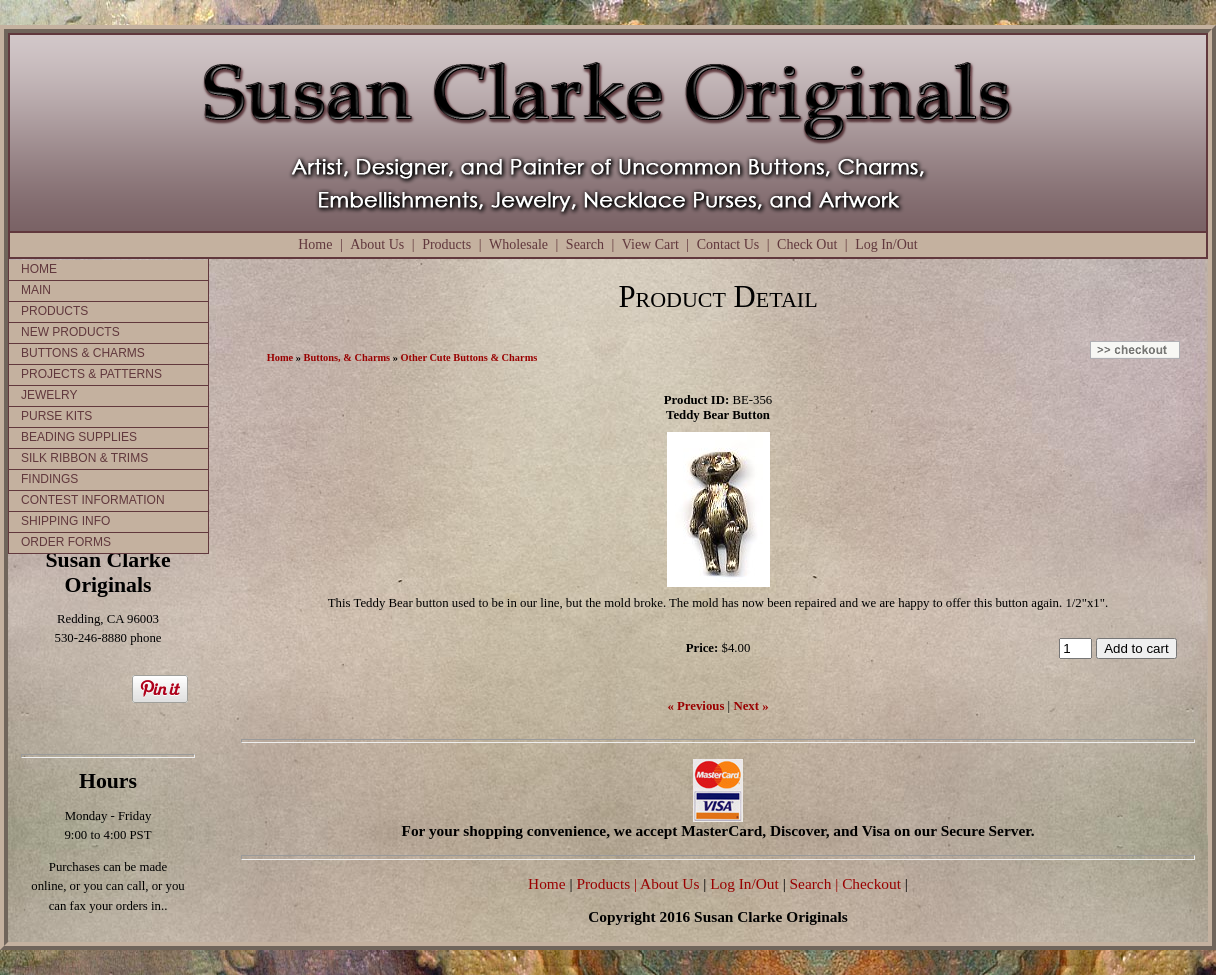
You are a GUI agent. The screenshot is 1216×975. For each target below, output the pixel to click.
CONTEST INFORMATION (93, 500)
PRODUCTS (54, 311)
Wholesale (518, 244)
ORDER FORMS (66, 542)
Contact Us (728, 244)
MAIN (36, 290)
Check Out (807, 244)
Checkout (871, 883)
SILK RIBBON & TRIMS (84, 458)
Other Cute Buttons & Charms (469, 357)
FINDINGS (49, 479)
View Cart (650, 244)
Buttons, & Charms (347, 357)
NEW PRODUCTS (70, 332)
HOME (39, 269)
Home (315, 244)
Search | (812, 883)
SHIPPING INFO (65, 521)
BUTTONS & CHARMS (83, 353)
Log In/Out (886, 244)
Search (585, 244)
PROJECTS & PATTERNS (91, 374)
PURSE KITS (56, 416)
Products (446, 244)
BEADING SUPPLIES (79, 437)
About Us (377, 244)
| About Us (668, 883)
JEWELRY (49, 395)
